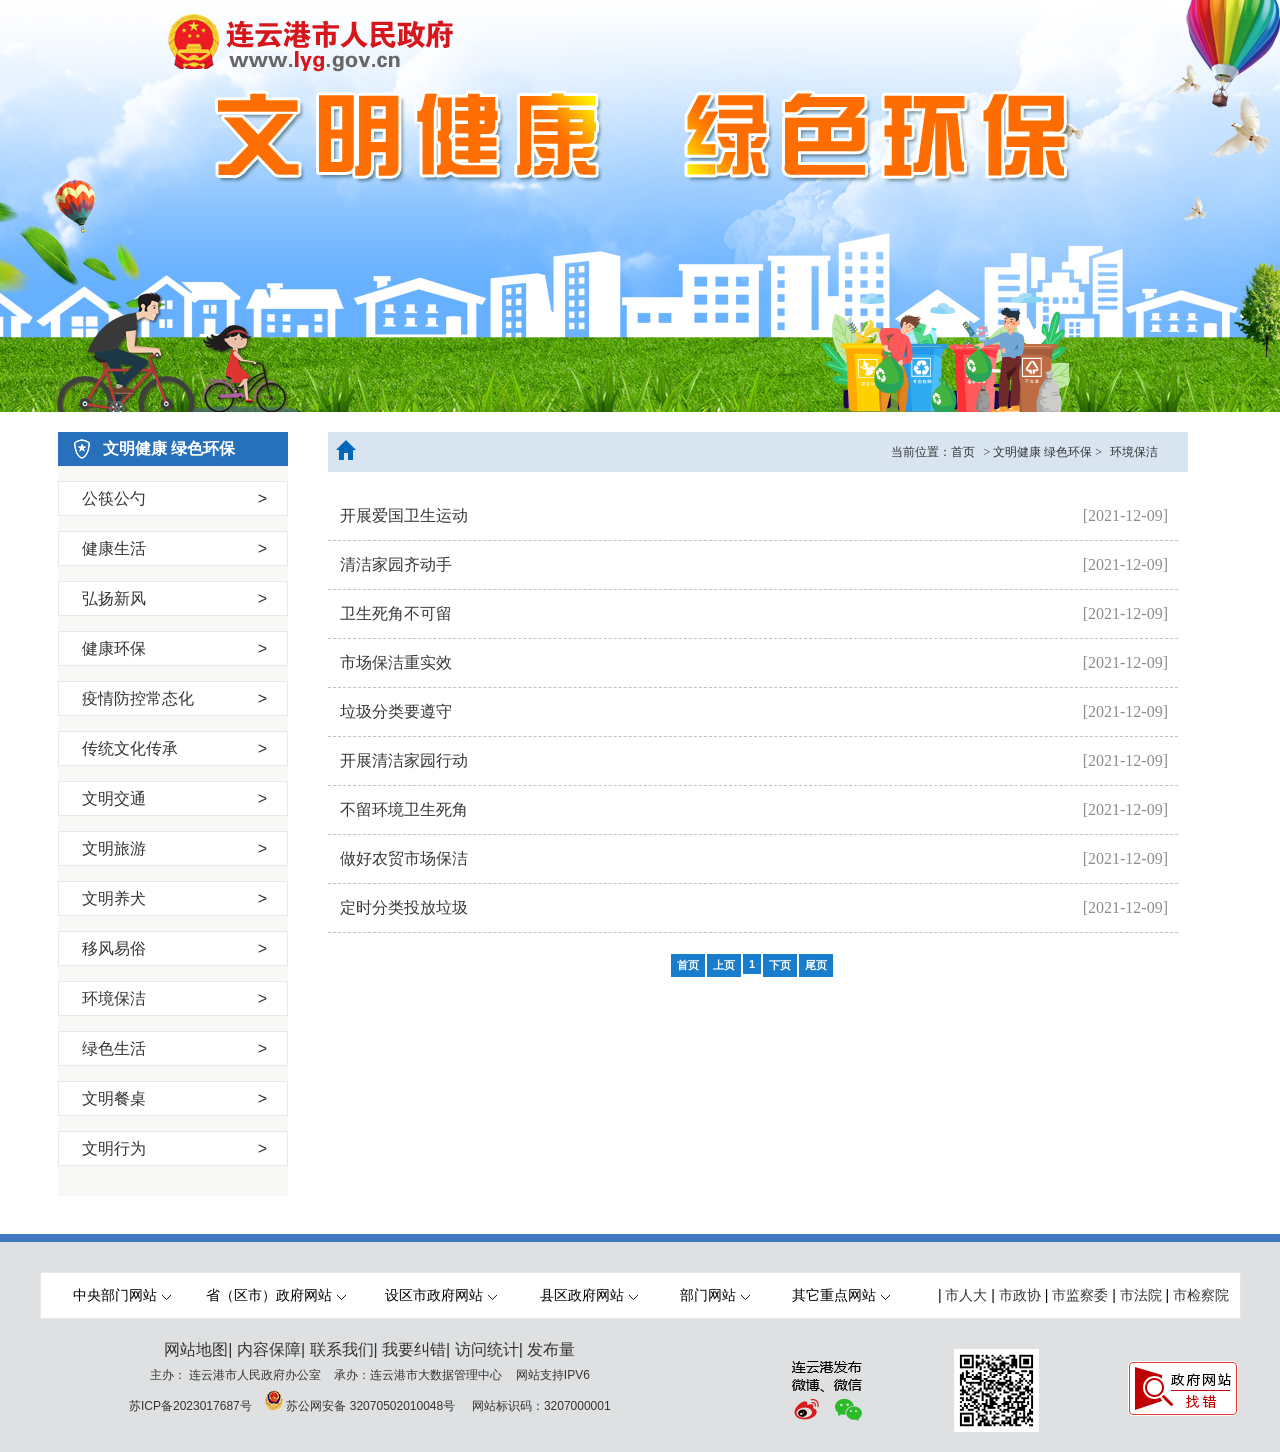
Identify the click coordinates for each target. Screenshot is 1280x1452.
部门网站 (715, 1295)
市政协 (1020, 1295)
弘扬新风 (174, 598)
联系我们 (342, 1349)
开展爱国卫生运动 (404, 515)
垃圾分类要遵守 (396, 711)
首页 (963, 452)
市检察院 (1201, 1295)
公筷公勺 (174, 498)
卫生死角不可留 (396, 613)
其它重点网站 (841, 1295)
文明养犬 (174, 898)
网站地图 (196, 1349)
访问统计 (487, 1349)
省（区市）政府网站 (276, 1295)
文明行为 (174, 1148)
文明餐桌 (174, 1098)
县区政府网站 (589, 1295)
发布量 (551, 1349)
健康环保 (174, 648)
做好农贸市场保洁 (404, 858)
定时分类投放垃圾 (404, 907)
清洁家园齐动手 (396, 564)
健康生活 (174, 548)
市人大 (966, 1295)
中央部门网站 (122, 1295)
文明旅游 (174, 848)
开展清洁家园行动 (404, 760)
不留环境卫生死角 (404, 809)
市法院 (1141, 1295)
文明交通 (174, 798)
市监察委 (1080, 1295)
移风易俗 (174, 948)
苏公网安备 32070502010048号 (372, 1406)
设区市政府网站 (441, 1295)
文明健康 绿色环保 (1042, 452)
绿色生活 (174, 1048)
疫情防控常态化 (174, 698)
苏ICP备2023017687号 (190, 1406)
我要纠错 (414, 1349)
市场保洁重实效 (396, 662)
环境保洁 (174, 998)
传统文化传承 (174, 748)
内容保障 (269, 1349)
